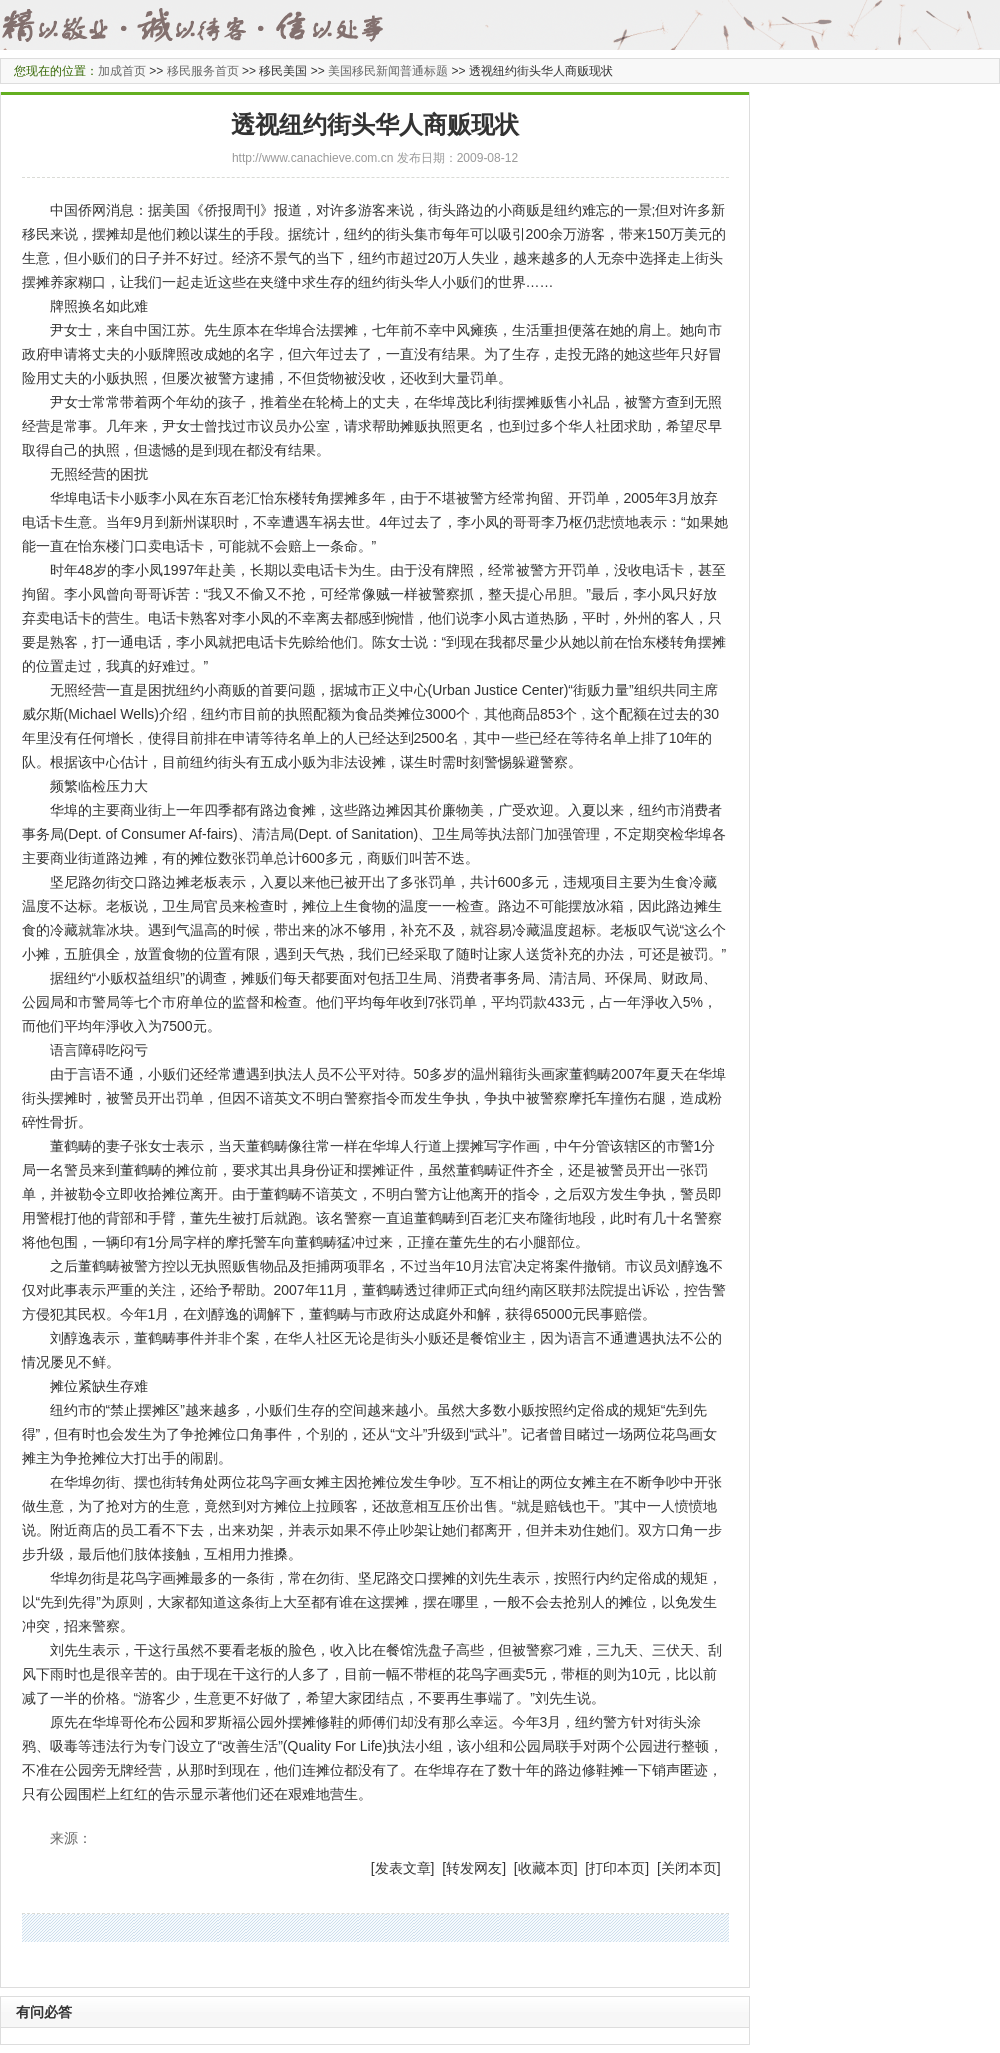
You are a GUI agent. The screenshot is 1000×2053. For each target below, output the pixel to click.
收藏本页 (546, 1868)
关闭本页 (689, 1868)
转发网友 (474, 1868)
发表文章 (403, 1868)
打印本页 (617, 1868)
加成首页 (122, 71)
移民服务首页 (203, 71)
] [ (439, 1868)
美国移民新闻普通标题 (388, 71)
